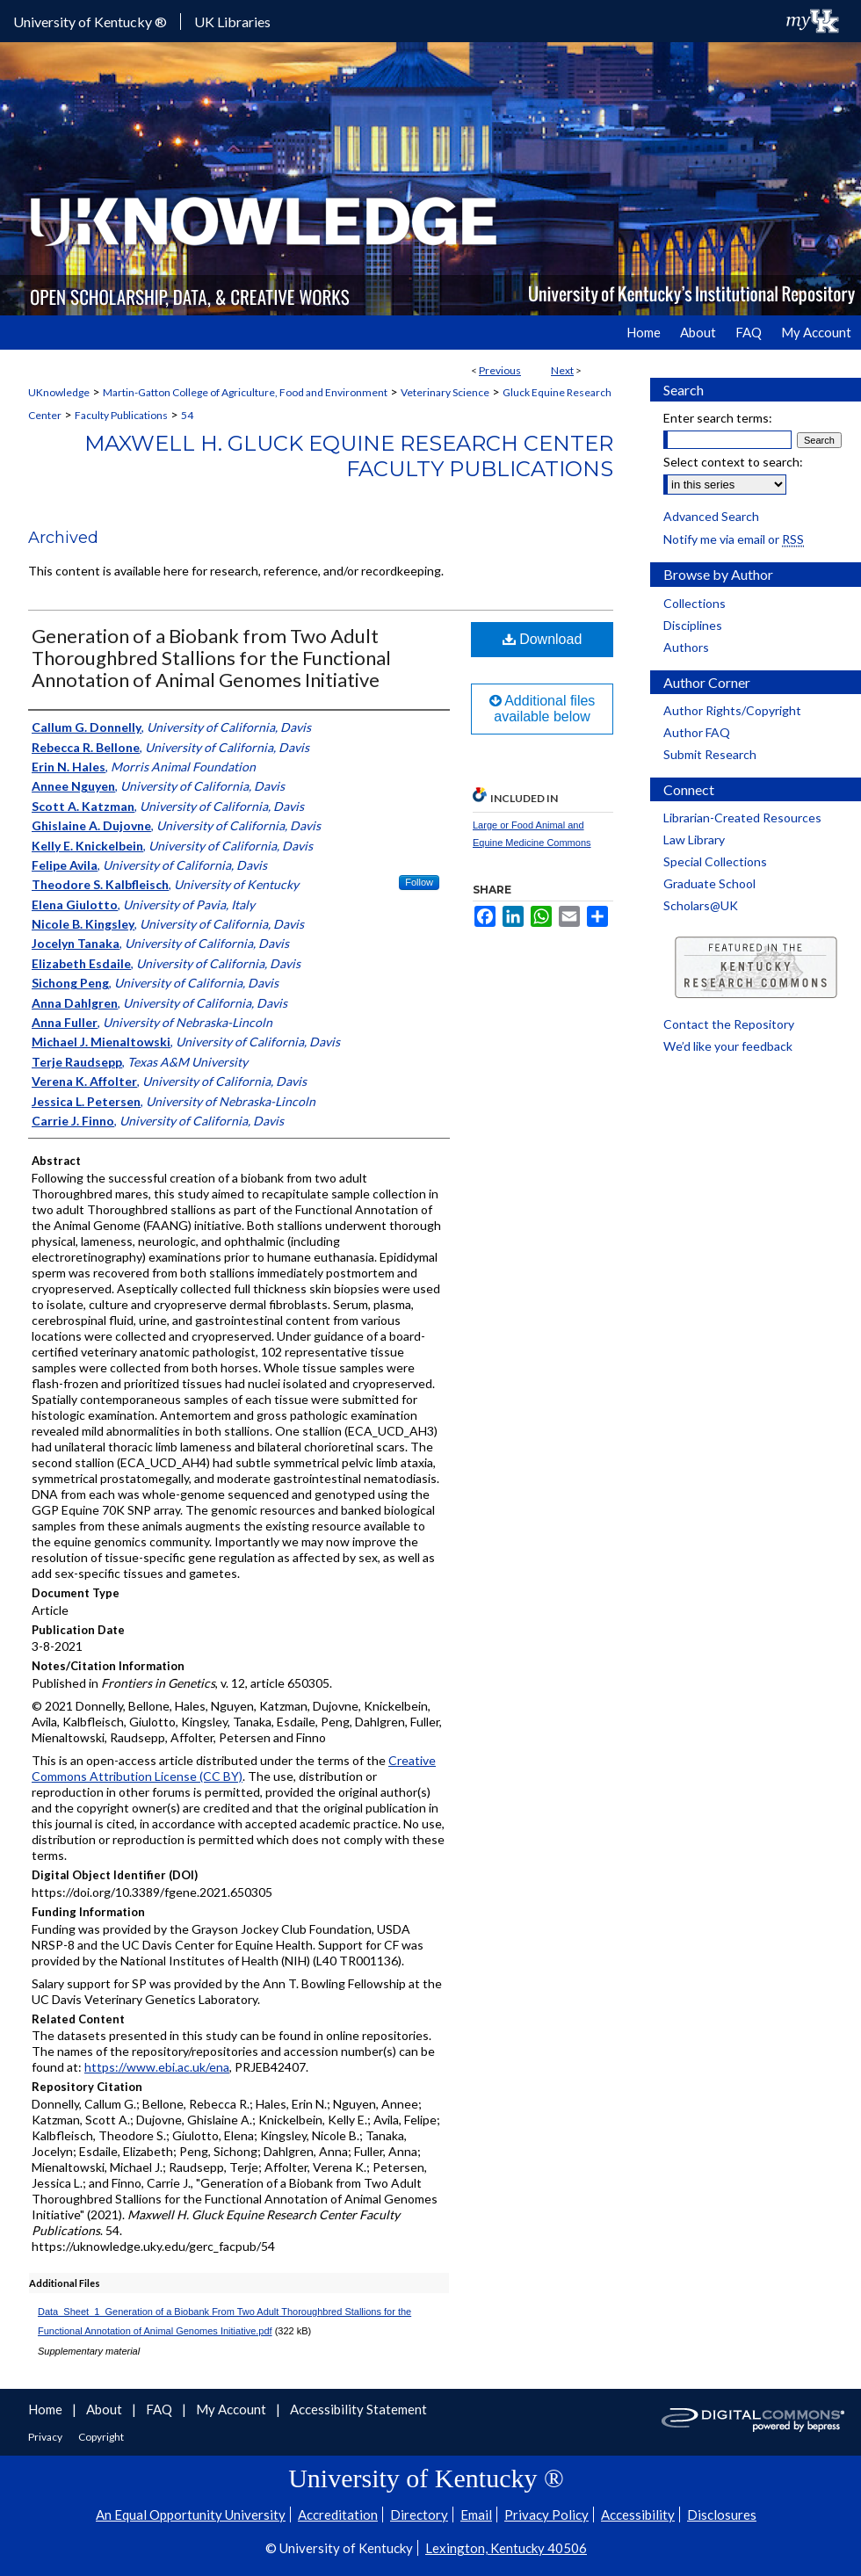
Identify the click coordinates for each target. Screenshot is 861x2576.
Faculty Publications (121, 415)
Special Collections (715, 861)
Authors (686, 647)
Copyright (101, 2436)
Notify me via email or (733, 539)
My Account (232, 2409)
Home (46, 2409)
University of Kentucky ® (90, 21)
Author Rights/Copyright (732, 710)
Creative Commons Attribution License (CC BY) (234, 1768)
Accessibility (638, 2514)
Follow (419, 882)
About (105, 2409)
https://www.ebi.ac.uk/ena (156, 2066)
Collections (694, 603)
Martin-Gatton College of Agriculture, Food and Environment (245, 392)
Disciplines (692, 625)
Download (542, 639)
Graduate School (709, 883)
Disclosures (721, 2514)
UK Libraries (232, 21)
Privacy (46, 2436)
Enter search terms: (717, 417)
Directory (419, 2514)
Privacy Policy (546, 2514)
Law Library (694, 839)
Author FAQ (696, 732)
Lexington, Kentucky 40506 (506, 2548)
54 (187, 415)
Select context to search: (733, 461)
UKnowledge (59, 392)
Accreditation (338, 2514)
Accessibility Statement (358, 2409)
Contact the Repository (728, 1024)
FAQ (160, 2409)
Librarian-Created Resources (742, 817)
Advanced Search (711, 516)
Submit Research (709, 754)
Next (562, 370)
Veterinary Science (445, 392)
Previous (500, 370)
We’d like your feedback (727, 1045)
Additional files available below (542, 708)
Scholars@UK (700, 905)
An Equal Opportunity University (191, 2514)
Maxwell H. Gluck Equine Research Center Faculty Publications (348, 456)
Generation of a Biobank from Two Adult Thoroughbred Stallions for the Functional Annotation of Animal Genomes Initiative (211, 657)
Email (476, 2514)
